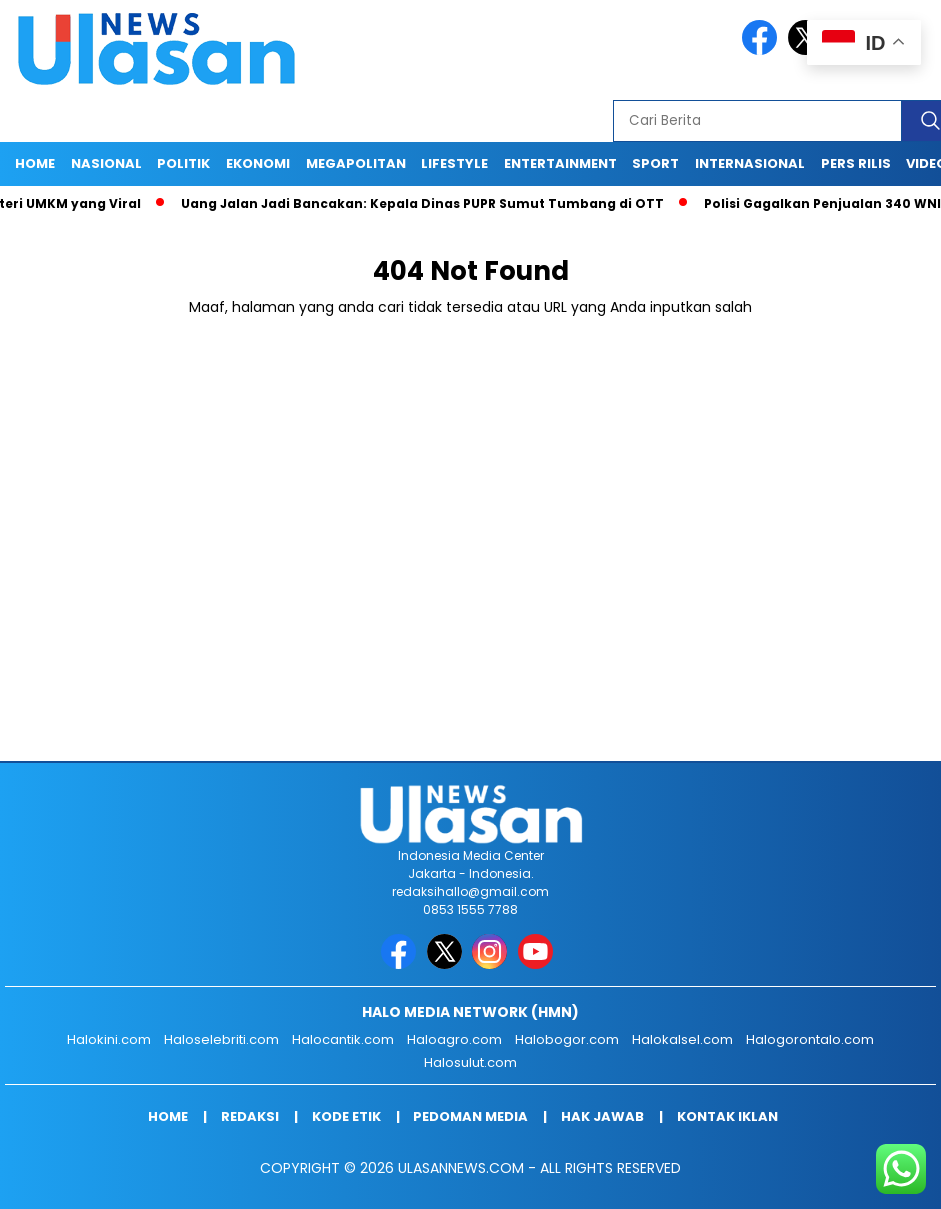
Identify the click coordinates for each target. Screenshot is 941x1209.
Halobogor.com (567, 1039)
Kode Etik (346, 1116)
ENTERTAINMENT (560, 163)
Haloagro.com (454, 1039)
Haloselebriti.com (221, 1039)
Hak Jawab (602, 1116)
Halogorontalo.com (810, 1039)
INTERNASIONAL (750, 163)
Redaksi (250, 1116)
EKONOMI (258, 163)
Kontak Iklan (727, 1116)
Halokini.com (109, 1039)
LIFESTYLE (454, 163)
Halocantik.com (343, 1039)
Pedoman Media (470, 1116)
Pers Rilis (856, 163)
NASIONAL (106, 163)
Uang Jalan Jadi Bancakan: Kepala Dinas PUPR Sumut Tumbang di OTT (427, 203)
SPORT (655, 163)
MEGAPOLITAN (356, 163)
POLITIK (183, 163)
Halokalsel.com (682, 1039)
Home (35, 163)
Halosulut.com (470, 1062)
